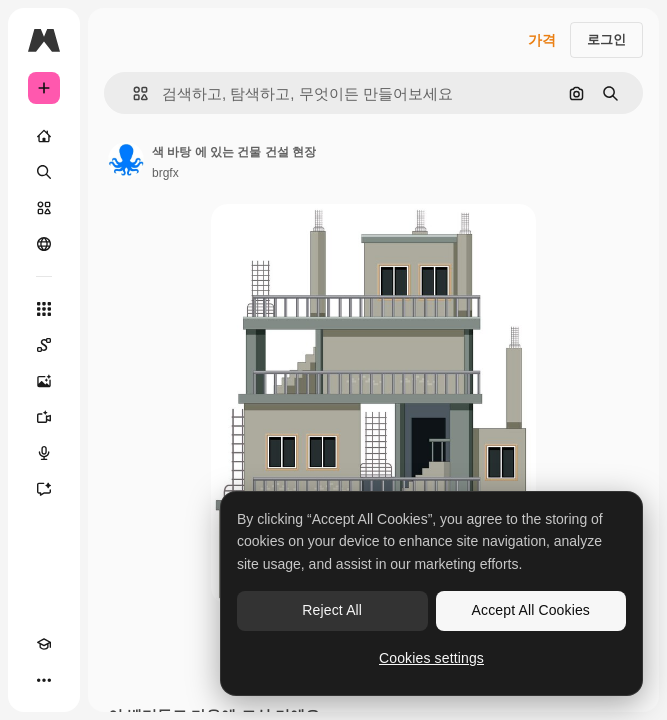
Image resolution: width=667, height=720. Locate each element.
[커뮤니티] (44, 244)
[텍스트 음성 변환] (44, 453)
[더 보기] (44, 680)
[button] (132, 93)
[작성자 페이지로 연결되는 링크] (126, 160)
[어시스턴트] (44, 489)
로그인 (606, 39)
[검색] (44, 172)
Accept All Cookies (531, 610)
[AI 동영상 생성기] (44, 417)
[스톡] (44, 208)
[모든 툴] (44, 309)
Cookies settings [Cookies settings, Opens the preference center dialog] (431, 658)
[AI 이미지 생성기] (44, 381)
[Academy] (44, 644)
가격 (542, 40)
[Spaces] (44, 345)
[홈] (44, 136)
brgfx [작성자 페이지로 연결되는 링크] (165, 173)
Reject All (332, 610)
